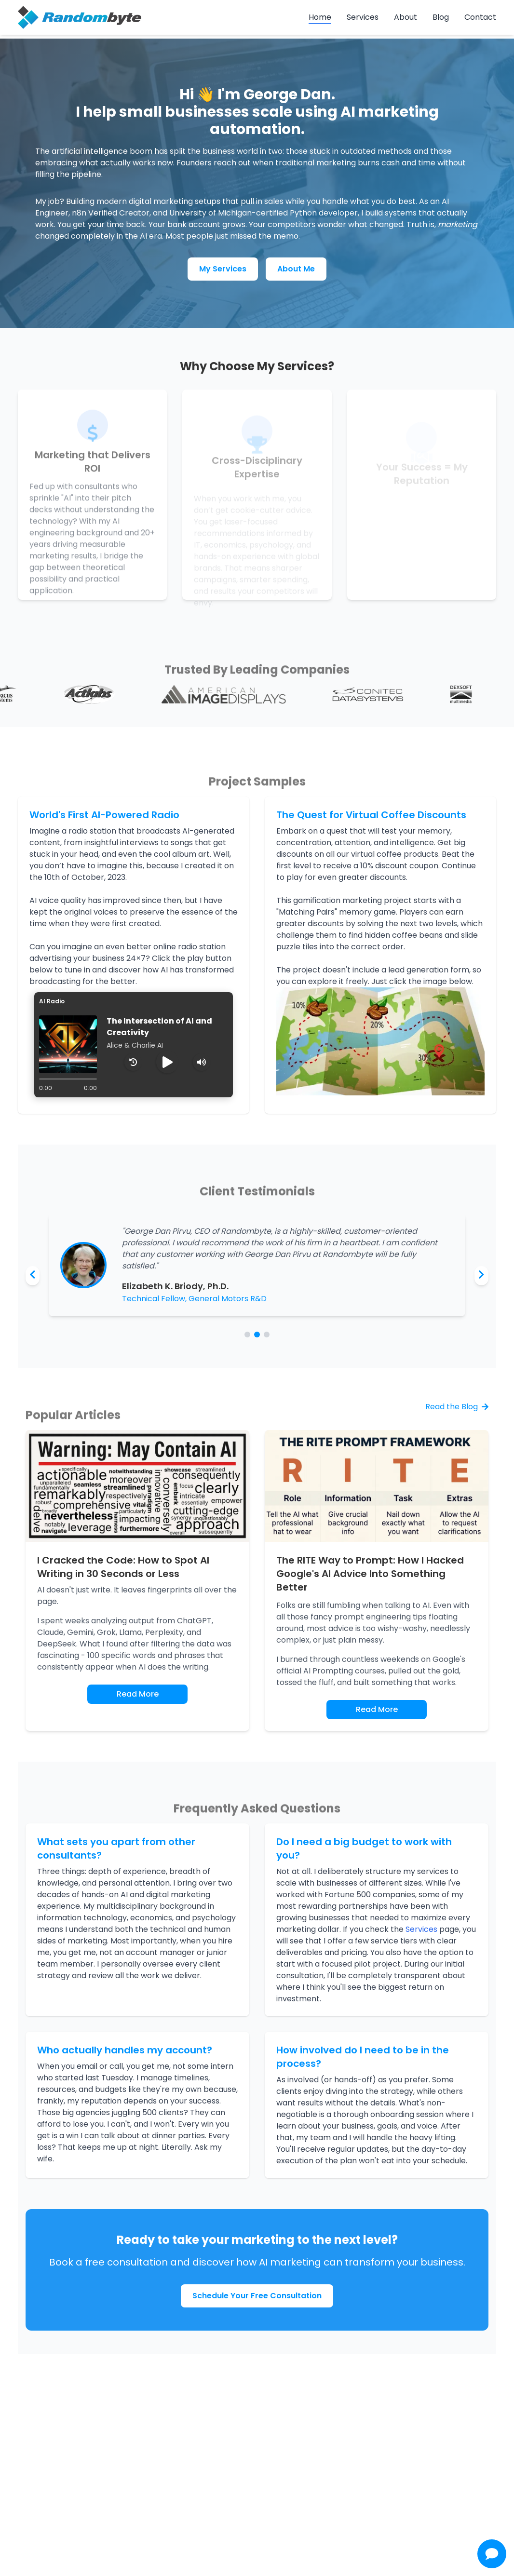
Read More (138, 1693)
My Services (222, 268)
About (405, 17)
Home (320, 17)
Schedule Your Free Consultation (257, 2295)
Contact (480, 17)
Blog (441, 17)
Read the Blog (456, 1406)
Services (363, 17)
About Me (296, 268)
